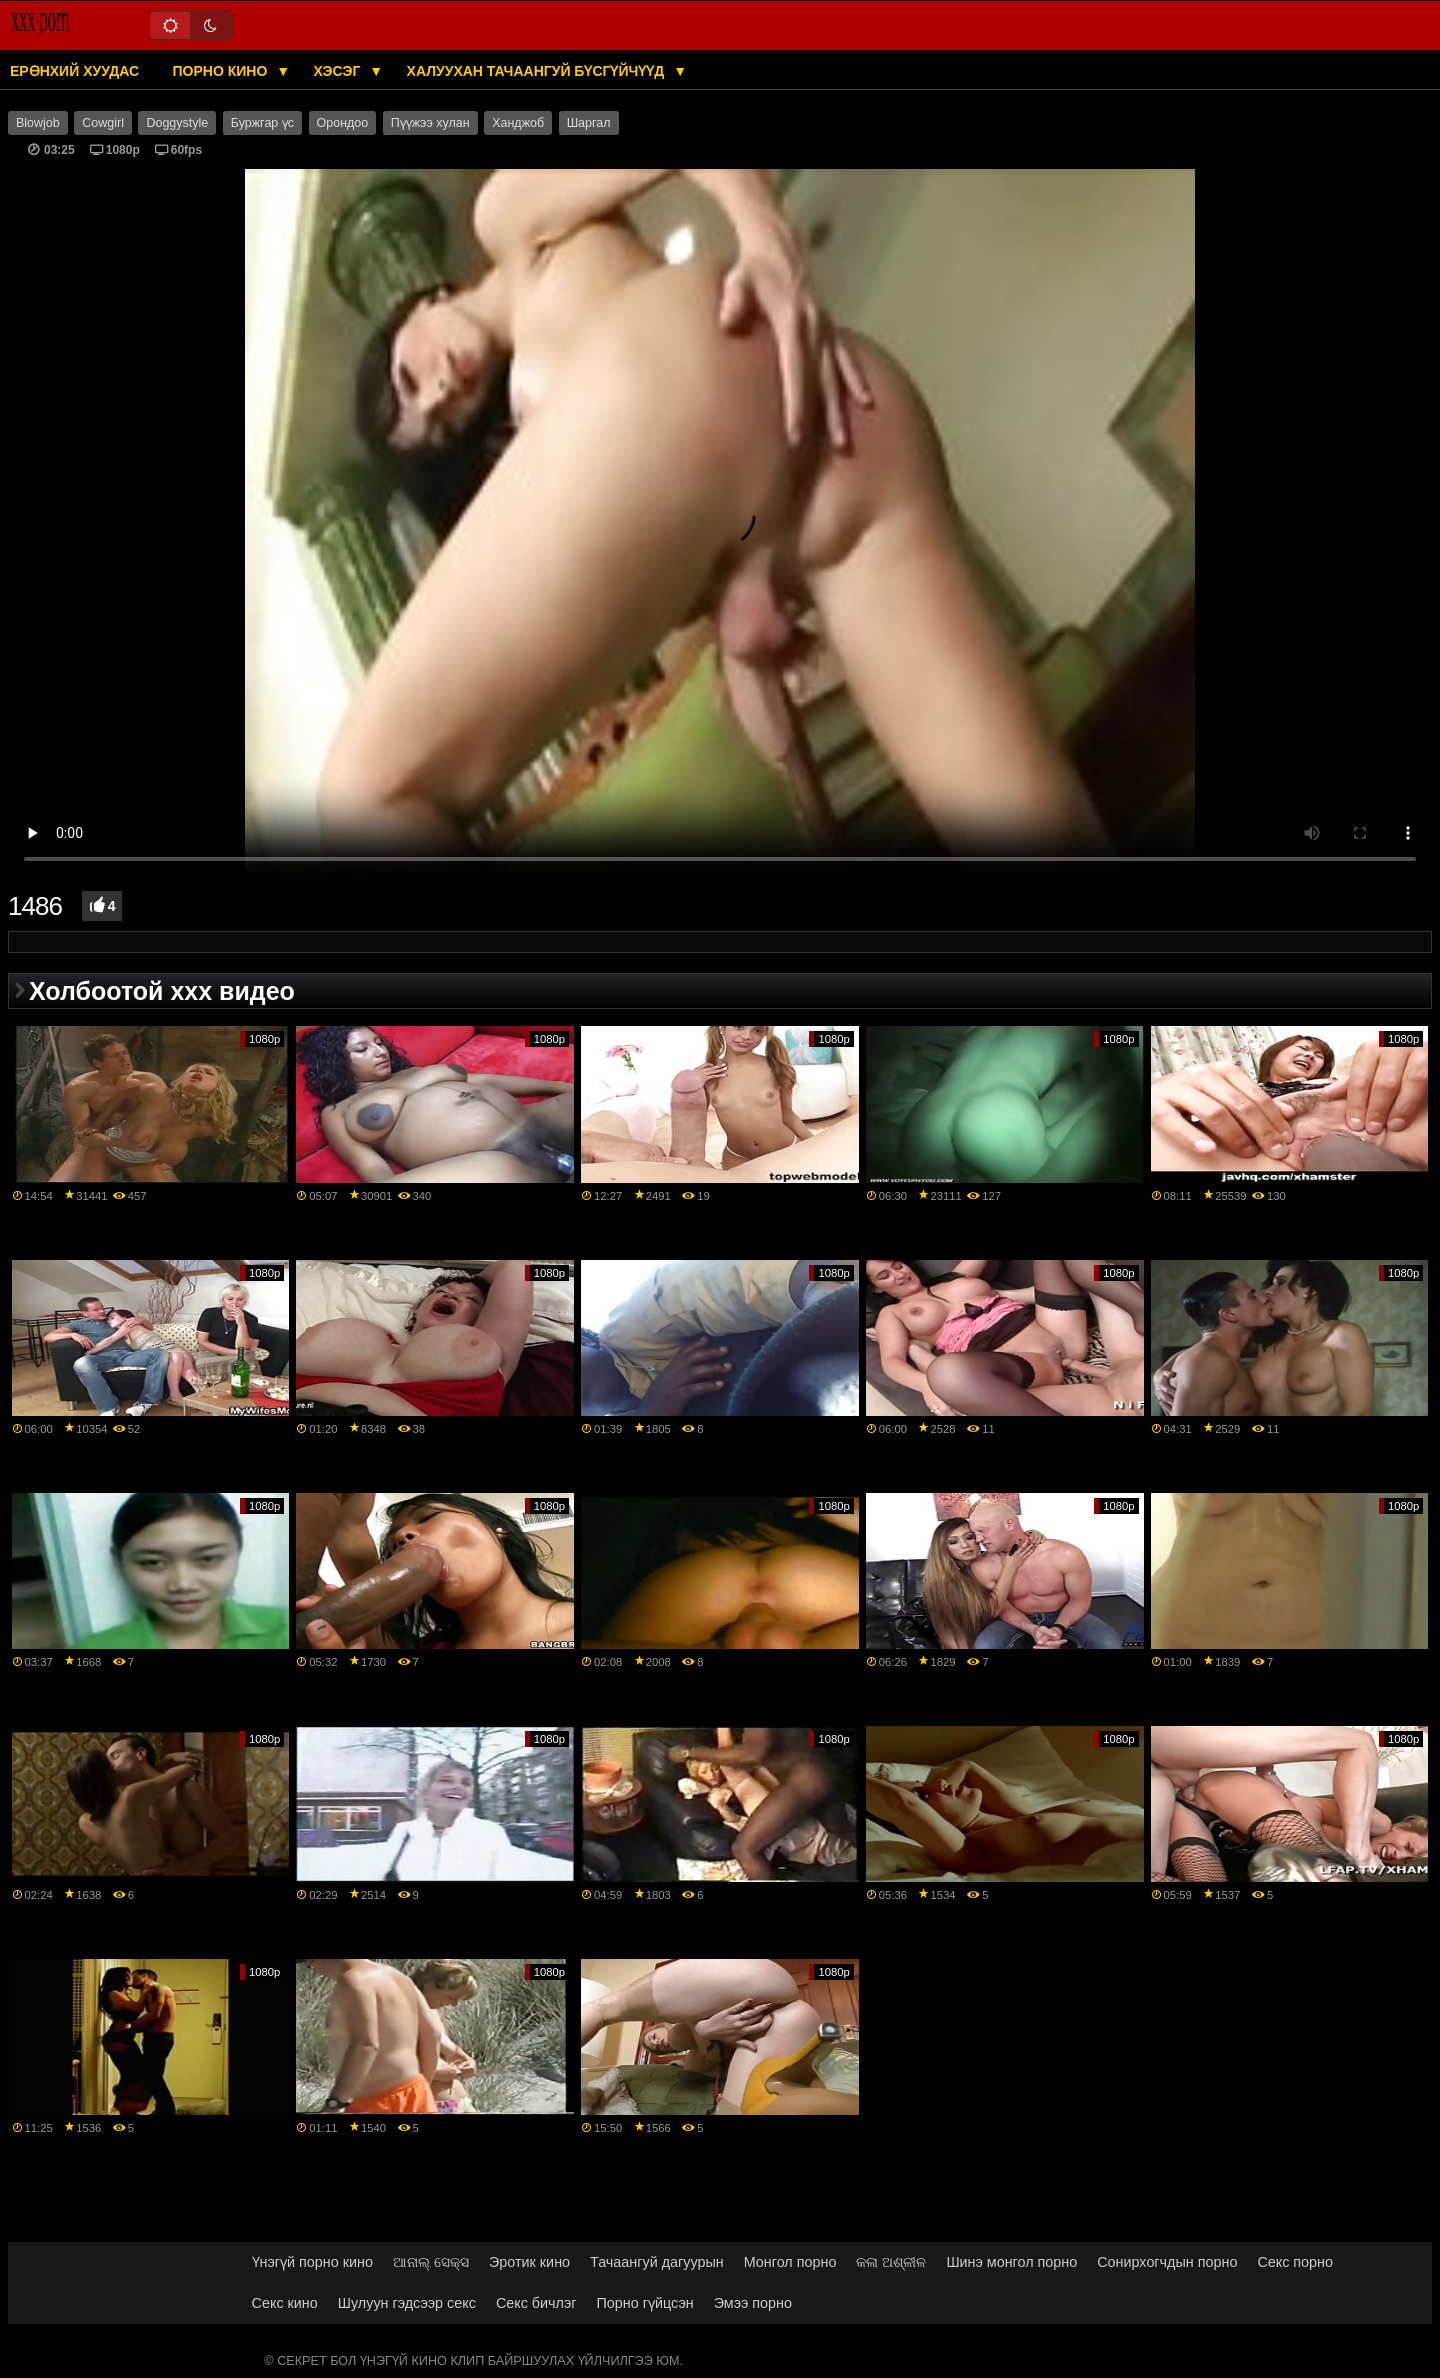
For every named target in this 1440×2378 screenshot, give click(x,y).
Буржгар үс (262, 123)
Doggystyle (177, 123)
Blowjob (38, 123)
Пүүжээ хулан (430, 123)
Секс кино (285, 2303)
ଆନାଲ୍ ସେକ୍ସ (431, 2262)
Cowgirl (103, 123)
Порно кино (222, 71)
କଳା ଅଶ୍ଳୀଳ (891, 2262)
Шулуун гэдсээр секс (407, 2303)
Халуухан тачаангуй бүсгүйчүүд (538, 71)
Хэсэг (339, 71)
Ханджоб (518, 123)
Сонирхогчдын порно (1167, 2262)
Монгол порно (790, 2262)
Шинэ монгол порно (1011, 2262)
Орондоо (343, 123)
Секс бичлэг (536, 2303)
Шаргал (589, 123)
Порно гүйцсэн (645, 2303)
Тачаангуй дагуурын (657, 2262)
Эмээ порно (753, 2303)
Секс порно (1295, 2262)
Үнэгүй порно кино (312, 2262)
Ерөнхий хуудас (74, 71)
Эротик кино (529, 2262)
